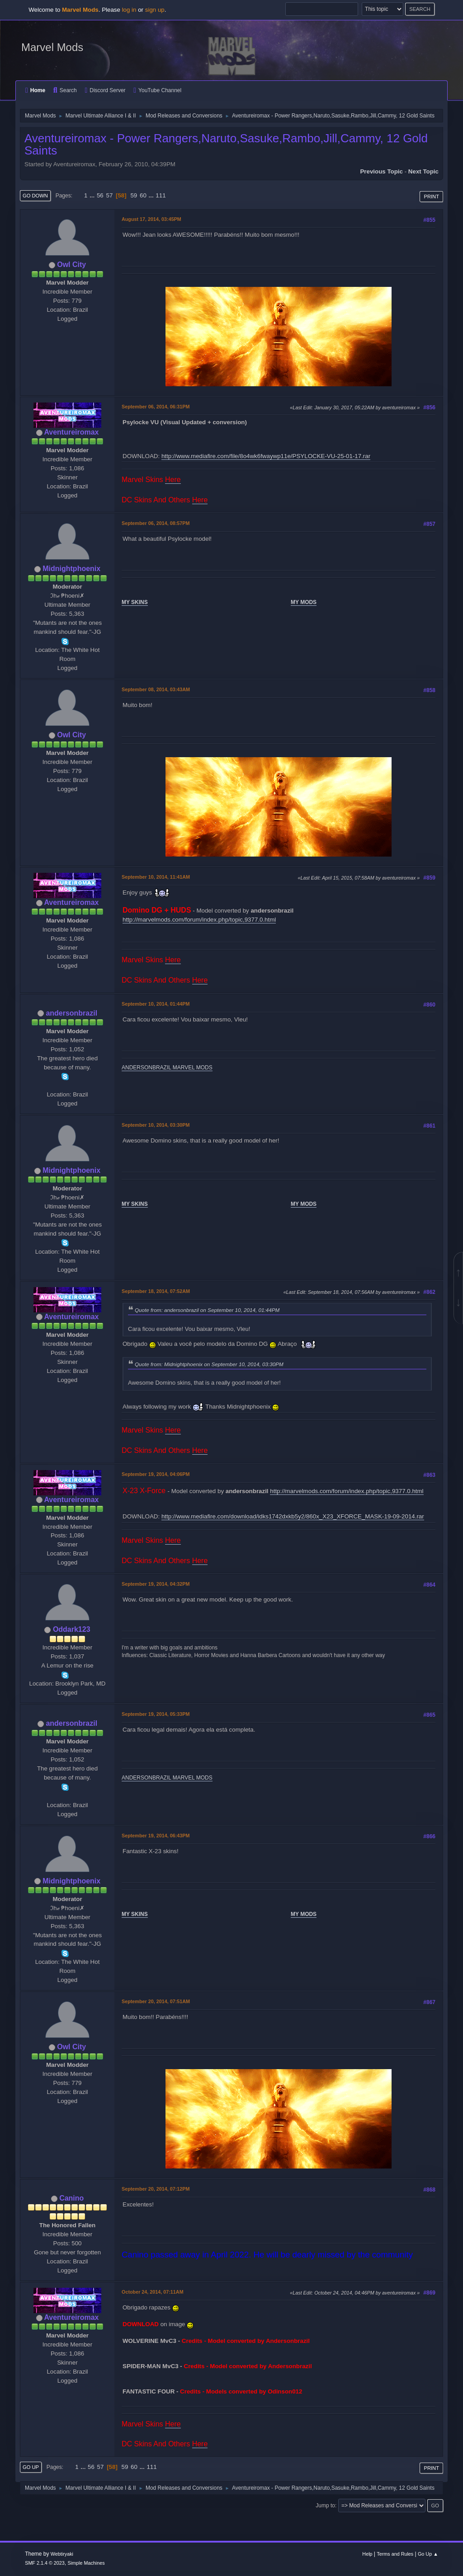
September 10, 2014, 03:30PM (155, 1125)
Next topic (423, 171)
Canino (71, 2198)
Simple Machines (86, 2563)
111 (160, 195)
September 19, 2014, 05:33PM (155, 1714)
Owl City (71, 264)
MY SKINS (135, 602)
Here (173, 479)
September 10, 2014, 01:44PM (155, 1004)
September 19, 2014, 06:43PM (155, 1835)
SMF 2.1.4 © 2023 (45, 2563)
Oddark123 (71, 1629)
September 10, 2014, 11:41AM (156, 877)
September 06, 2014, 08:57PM (155, 523)
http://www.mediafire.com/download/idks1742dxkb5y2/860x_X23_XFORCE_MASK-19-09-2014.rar (292, 1516)
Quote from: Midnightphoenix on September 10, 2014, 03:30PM (209, 1364)
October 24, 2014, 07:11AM (153, 2292)
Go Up (31, 2467)
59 (133, 195)
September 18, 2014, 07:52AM (156, 1291)
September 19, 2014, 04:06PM (155, 1474)
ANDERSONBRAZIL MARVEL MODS (167, 1067)
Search (65, 90)
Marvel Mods (52, 47)
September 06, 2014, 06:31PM (155, 406)
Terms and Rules (395, 2554)
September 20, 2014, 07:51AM (156, 2001)
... (93, 195)
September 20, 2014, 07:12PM (155, 2189)
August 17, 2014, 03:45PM (151, 219)
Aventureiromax (71, 432)
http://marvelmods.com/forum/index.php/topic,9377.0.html (199, 919)
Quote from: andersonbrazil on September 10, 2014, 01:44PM (207, 1310)
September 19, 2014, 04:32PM (155, 1584)
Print (431, 196)
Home (35, 90)
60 (143, 195)
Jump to (325, 2505)
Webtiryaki (62, 2554)
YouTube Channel (157, 90)
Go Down (35, 195)
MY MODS (304, 602)
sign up (155, 9)
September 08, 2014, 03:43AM (156, 689)
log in (129, 9)
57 (109, 195)
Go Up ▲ (428, 2554)
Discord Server (105, 90)
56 (100, 195)
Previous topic (381, 171)
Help (367, 2554)
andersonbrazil (71, 1013)
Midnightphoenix (71, 568)
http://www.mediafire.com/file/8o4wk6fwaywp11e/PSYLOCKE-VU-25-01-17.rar (265, 456)
